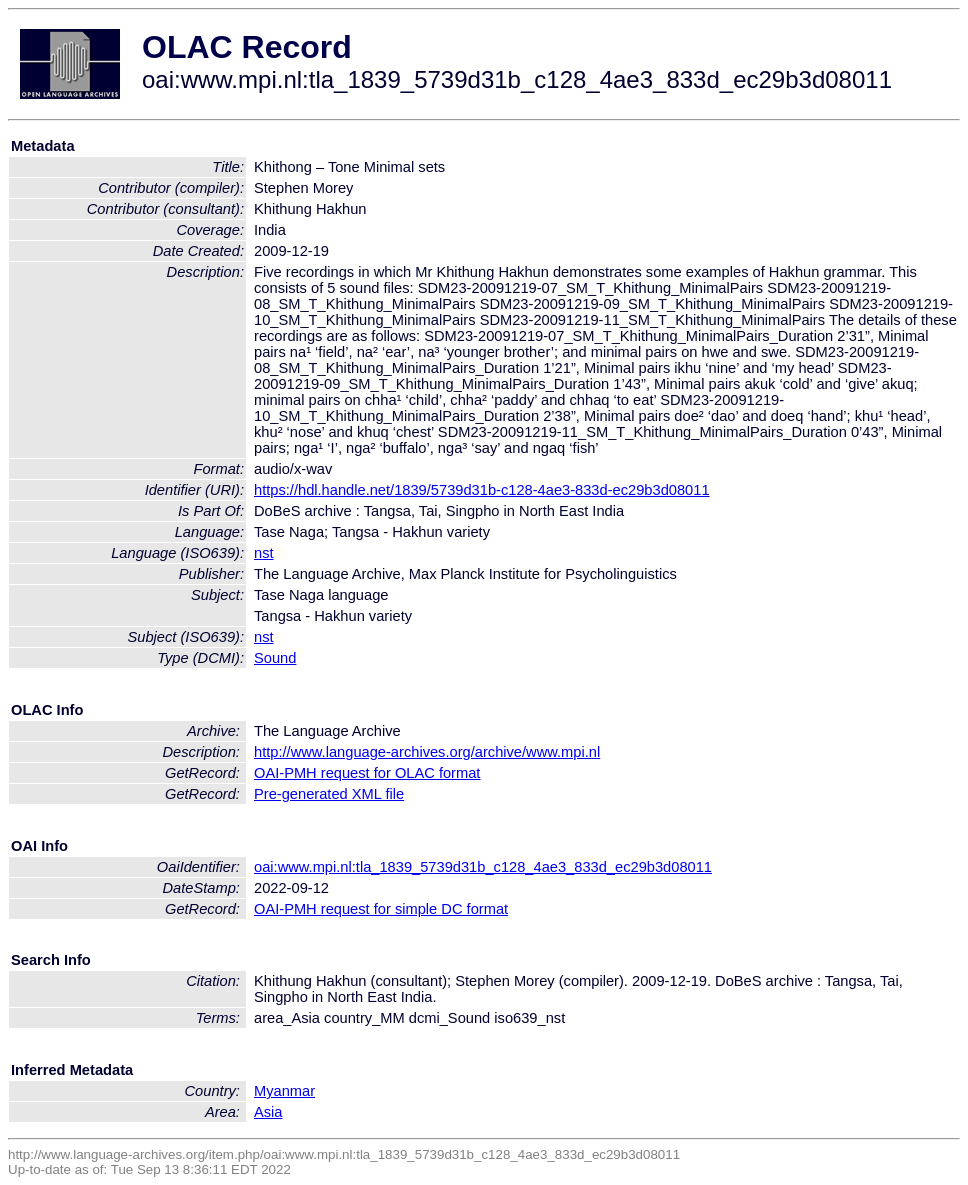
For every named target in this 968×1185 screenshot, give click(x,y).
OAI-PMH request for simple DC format (381, 909)
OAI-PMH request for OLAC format (367, 773)
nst (264, 553)
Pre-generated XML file (329, 794)
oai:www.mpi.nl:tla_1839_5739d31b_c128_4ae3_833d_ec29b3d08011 (483, 867)
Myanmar (284, 1091)
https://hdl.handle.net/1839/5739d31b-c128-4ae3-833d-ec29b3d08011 (482, 490)
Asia (268, 1112)
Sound (275, 658)
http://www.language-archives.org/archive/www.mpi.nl (427, 752)
